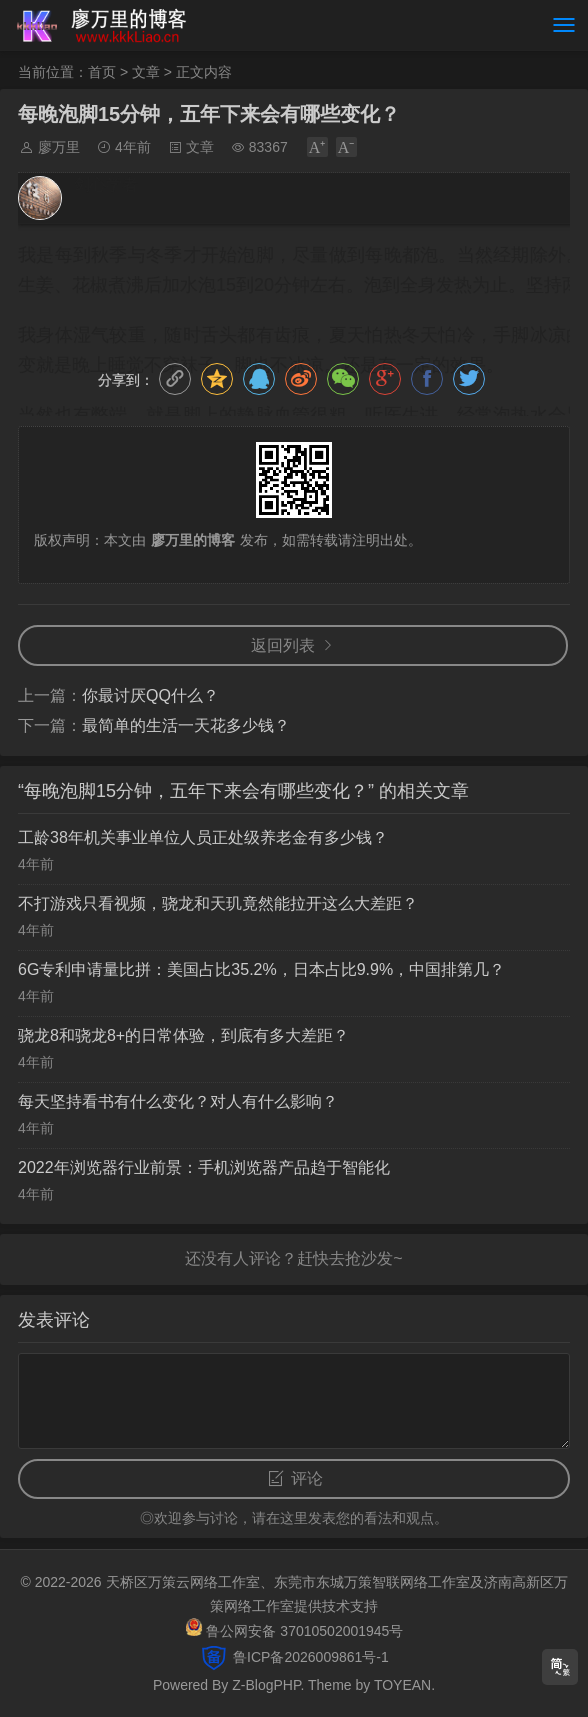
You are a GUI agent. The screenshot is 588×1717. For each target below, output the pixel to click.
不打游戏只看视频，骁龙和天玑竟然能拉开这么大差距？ (218, 903)
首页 (102, 72)
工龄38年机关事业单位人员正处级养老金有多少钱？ (203, 837)
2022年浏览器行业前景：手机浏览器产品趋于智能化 (204, 1167)
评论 (307, 1478)
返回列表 (283, 645)
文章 (146, 72)
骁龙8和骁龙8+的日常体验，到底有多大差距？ (183, 1035)
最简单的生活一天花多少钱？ (186, 725)
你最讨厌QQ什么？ (150, 695)
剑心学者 (106, 184)
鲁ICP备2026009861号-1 (309, 1657)
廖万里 (59, 147)
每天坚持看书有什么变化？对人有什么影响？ (178, 1101)
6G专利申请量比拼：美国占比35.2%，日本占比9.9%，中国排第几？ (261, 969)
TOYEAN (402, 1685)
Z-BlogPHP (266, 1685)
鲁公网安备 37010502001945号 (304, 1631)
